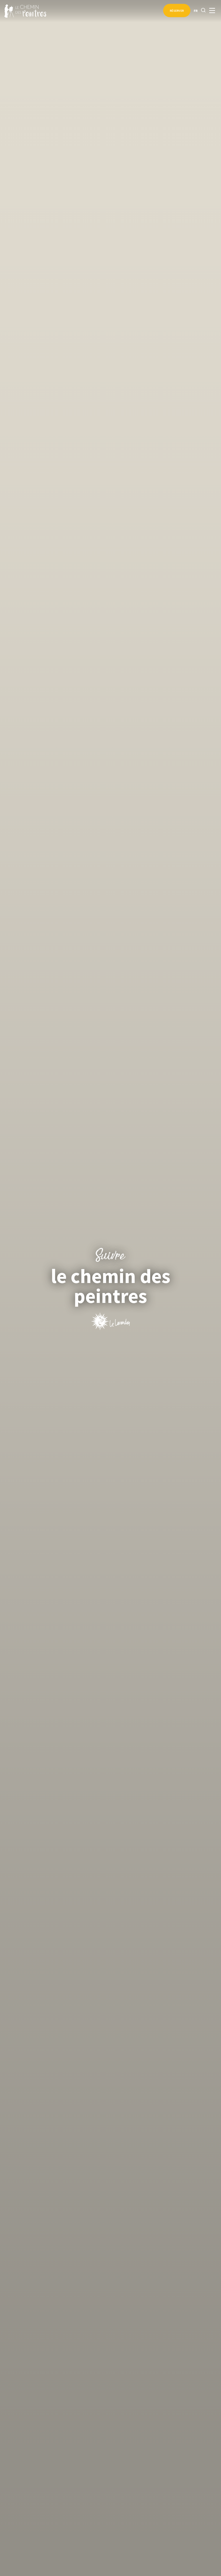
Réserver (177, 11)
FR (196, 10)
